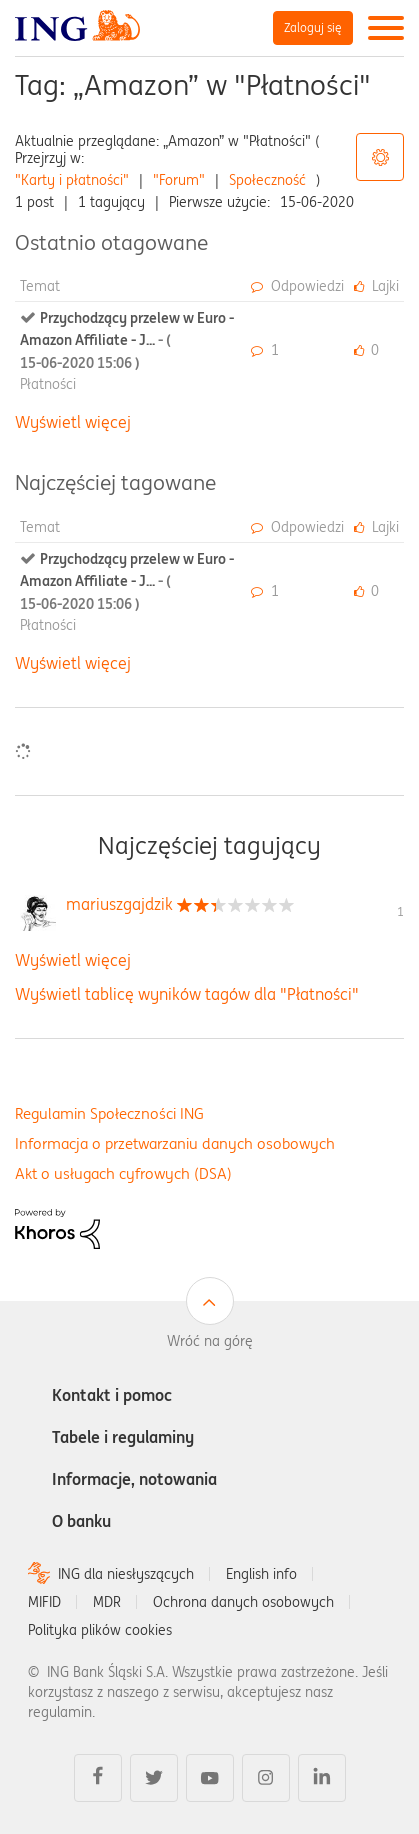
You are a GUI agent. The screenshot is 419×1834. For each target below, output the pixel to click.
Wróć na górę (210, 1341)
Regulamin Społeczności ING (109, 1113)
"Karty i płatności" (72, 180)
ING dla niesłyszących (126, 1574)
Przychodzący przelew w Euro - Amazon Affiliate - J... (127, 340)
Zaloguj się (313, 27)
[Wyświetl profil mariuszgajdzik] (119, 904)
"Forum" (179, 180)
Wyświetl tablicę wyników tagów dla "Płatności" (187, 994)
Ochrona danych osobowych (243, 1602)
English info (261, 1574)
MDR (107, 1602)
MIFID (44, 1602)
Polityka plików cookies (100, 1630)
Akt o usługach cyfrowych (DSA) (123, 1173)
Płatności (48, 384)
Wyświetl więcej (73, 422)
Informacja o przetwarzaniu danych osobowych (175, 1143)
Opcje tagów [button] (380, 157)
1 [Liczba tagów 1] (400, 911)
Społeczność (267, 180)
